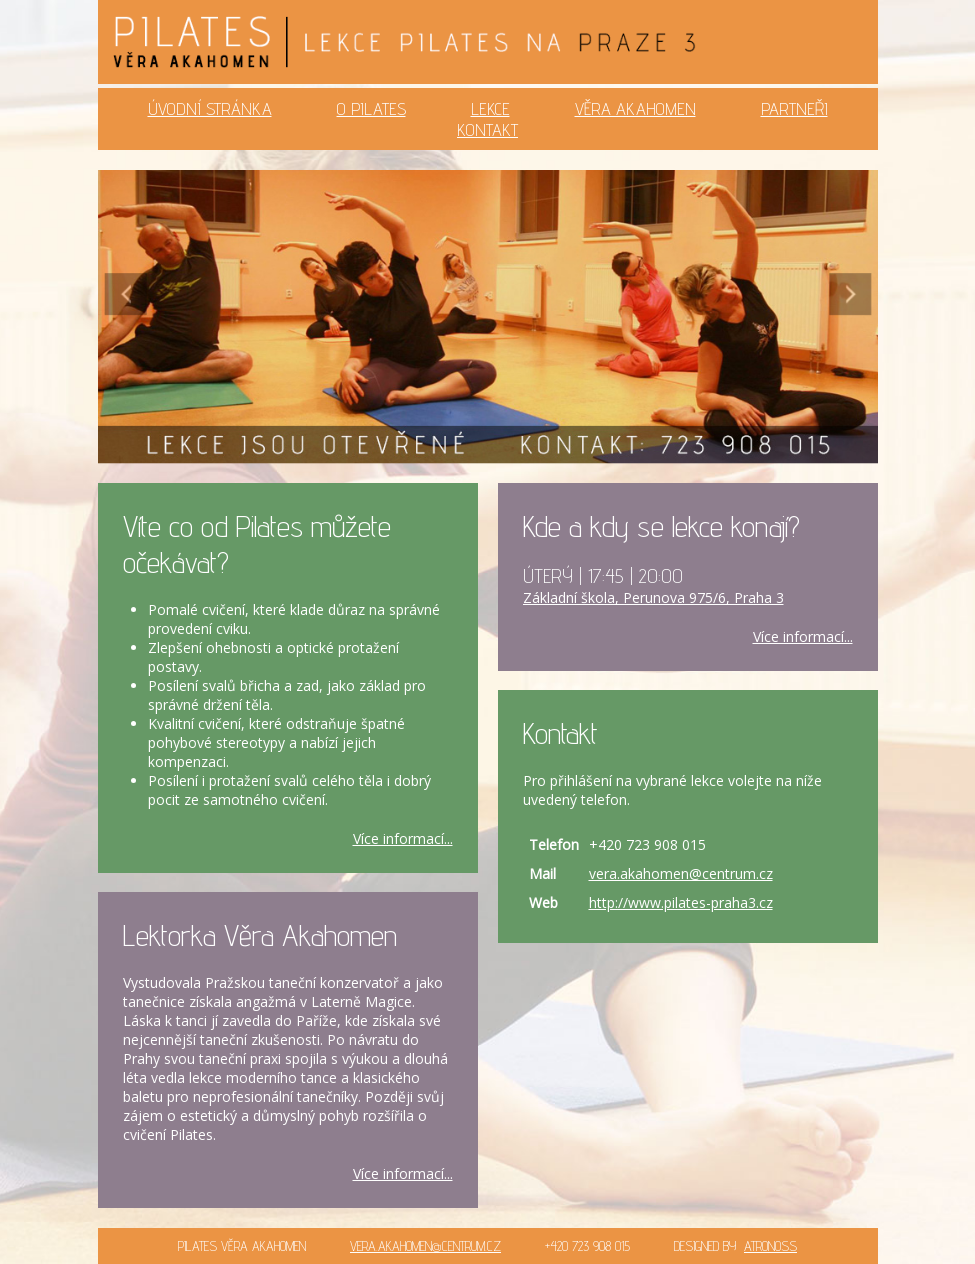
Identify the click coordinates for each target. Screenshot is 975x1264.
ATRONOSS (770, 1246)
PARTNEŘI (794, 108)
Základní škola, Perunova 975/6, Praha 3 (653, 597)
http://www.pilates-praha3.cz (681, 902)
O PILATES (371, 108)
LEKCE (490, 108)
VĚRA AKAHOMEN (635, 108)
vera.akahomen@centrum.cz (681, 873)
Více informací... (403, 838)
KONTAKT (487, 129)
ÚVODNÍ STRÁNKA (210, 108)
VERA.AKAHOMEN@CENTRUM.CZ (425, 1246)
